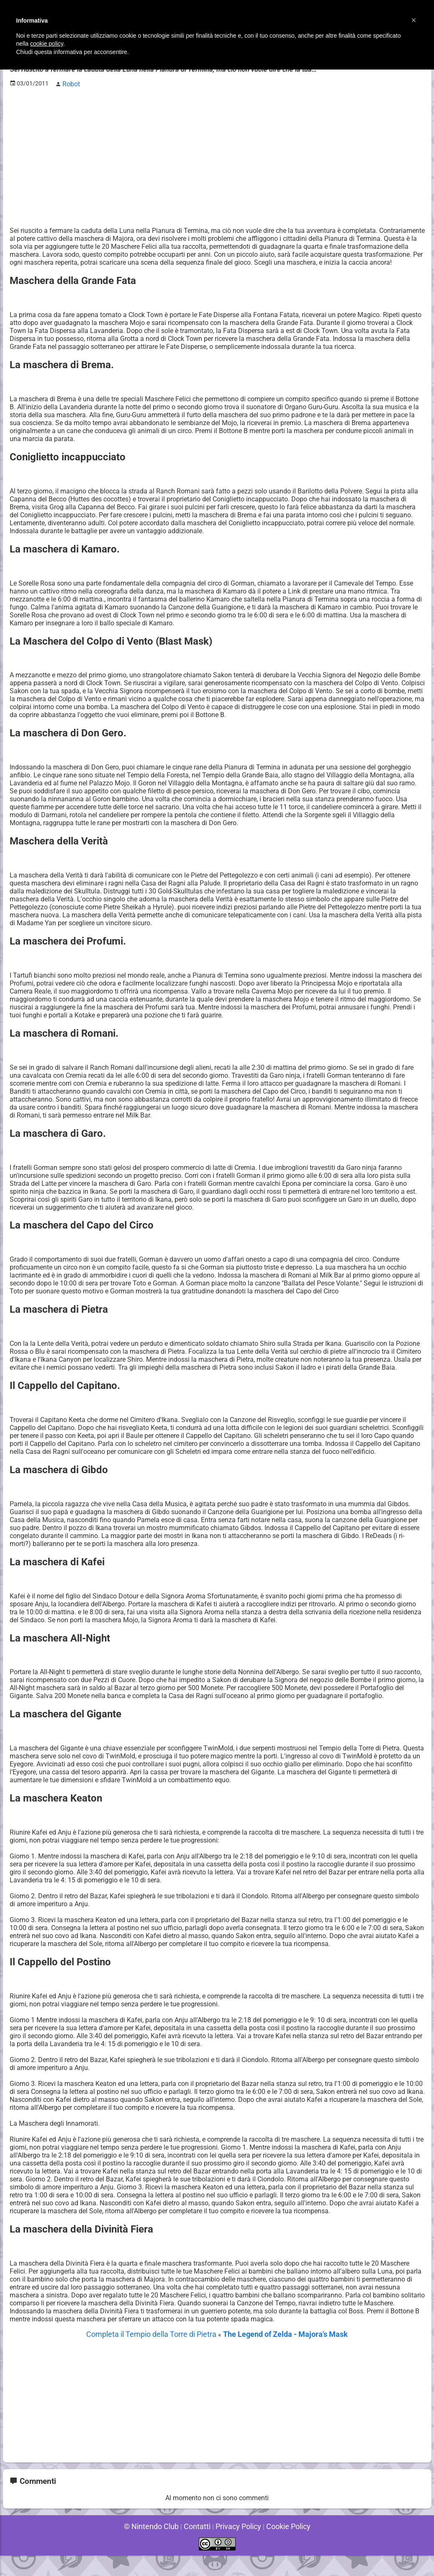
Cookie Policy (282, 2546)
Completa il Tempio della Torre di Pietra (159, 2355)
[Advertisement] (217, 151)
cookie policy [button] (46, 43)
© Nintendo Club (156, 2546)
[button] (414, 20)
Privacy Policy (236, 2546)
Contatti (199, 2546)
